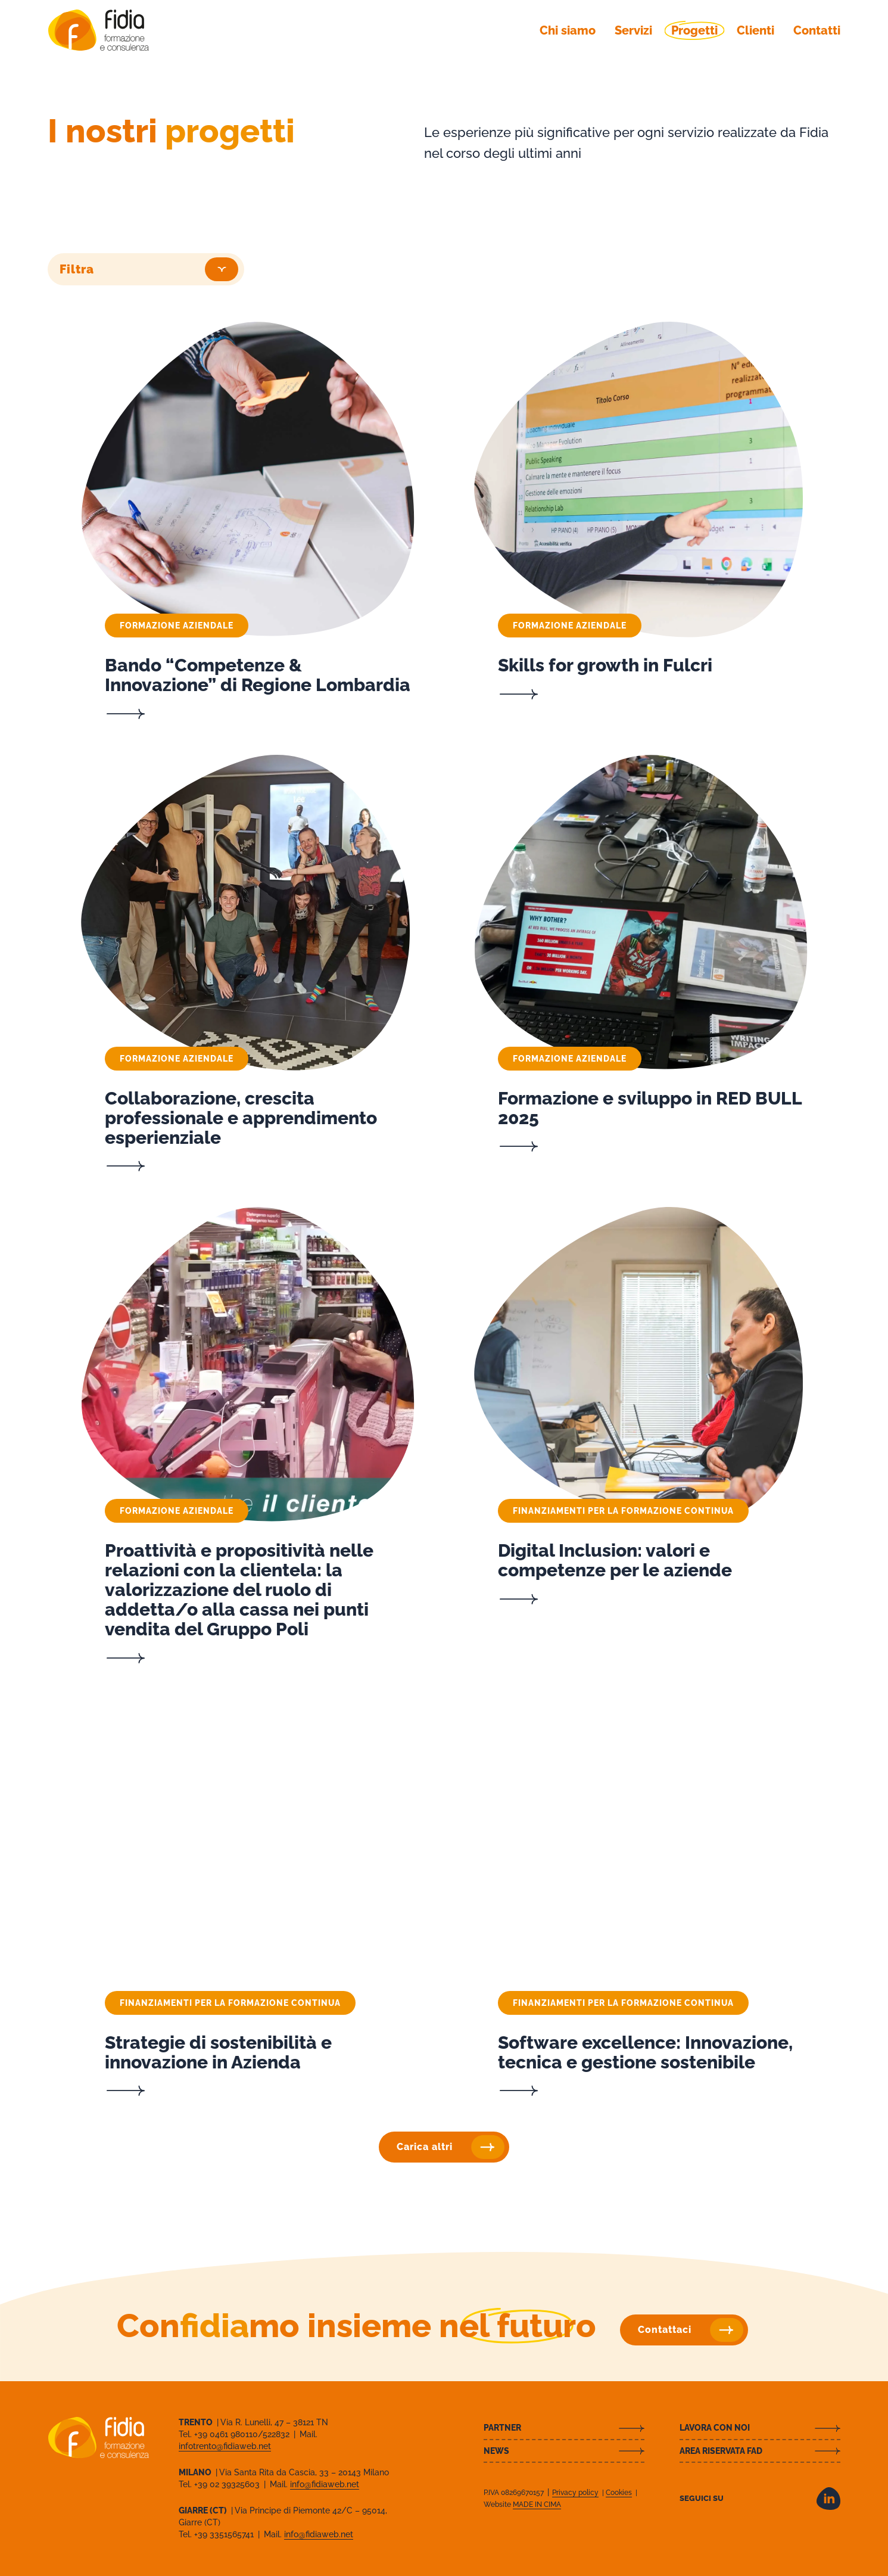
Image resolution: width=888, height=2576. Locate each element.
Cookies (619, 2492)
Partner (502, 2427)
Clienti (755, 30)
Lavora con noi (715, 2427)
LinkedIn (828, 2498)
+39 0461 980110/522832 (243, 2434)
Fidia (98, 30)
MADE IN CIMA (537, 2504)
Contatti (816, 30)
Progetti (694, 30)
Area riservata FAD (721, 2451)
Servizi (633, 30)
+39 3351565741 (225, 2534)
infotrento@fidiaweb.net (225, 2446)
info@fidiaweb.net (324, 2484)
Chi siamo (568, 30)
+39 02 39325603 (228, 2484)
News (496, 2451)
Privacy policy (575, 2492)
